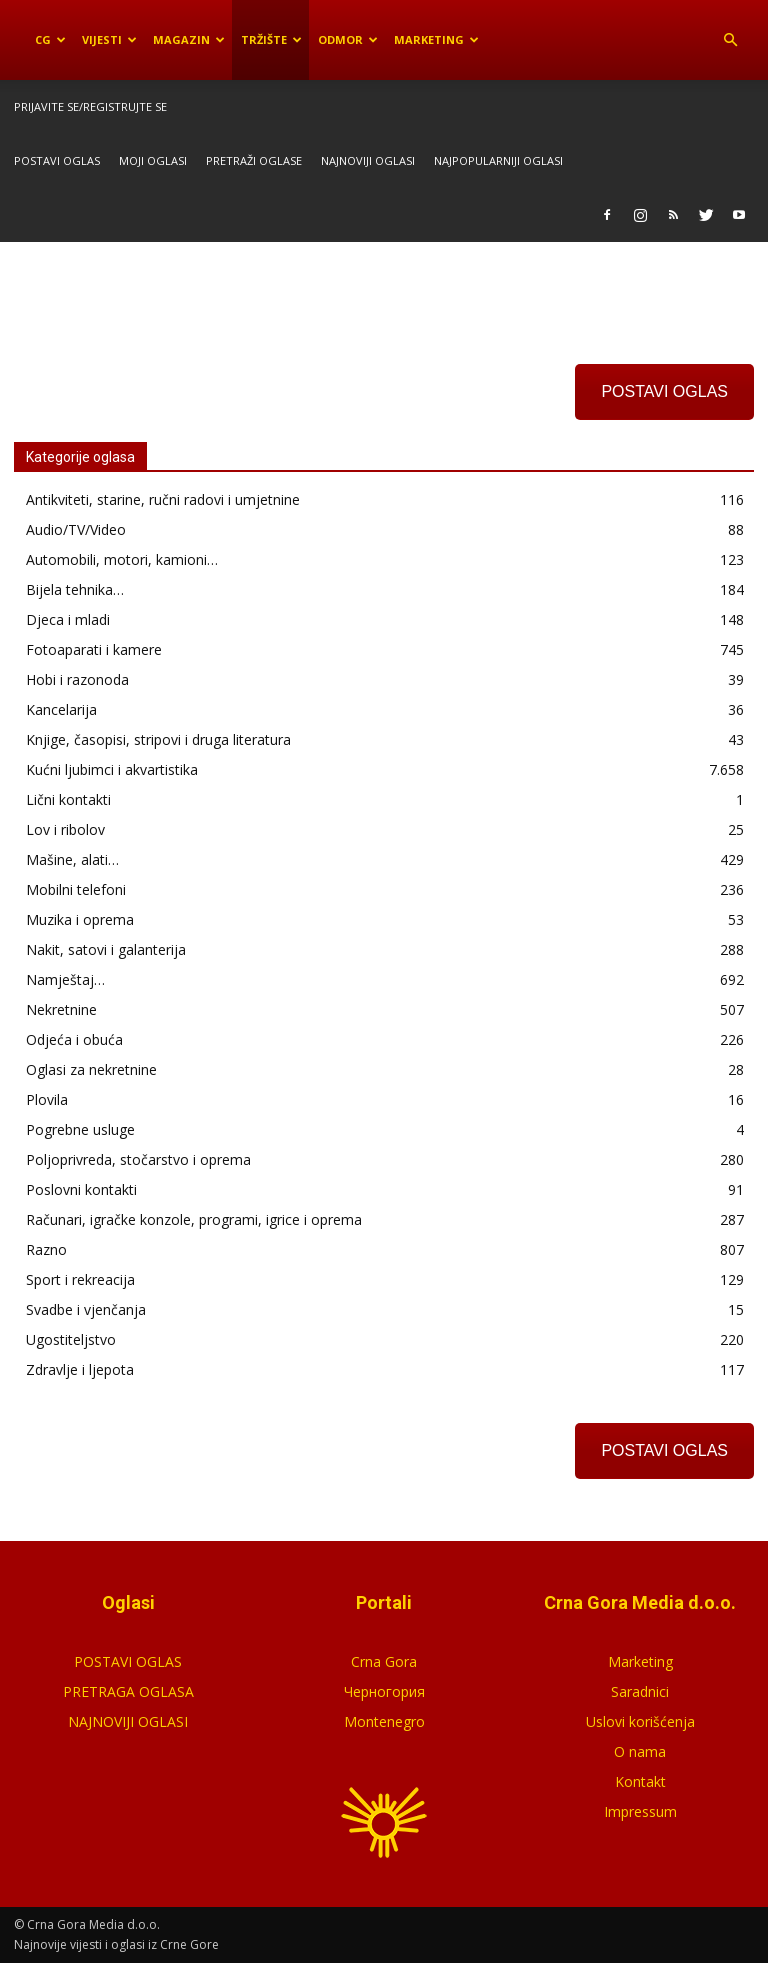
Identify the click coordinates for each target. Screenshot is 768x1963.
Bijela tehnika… (75, 589)
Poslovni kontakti (81, 1189)
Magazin (189, 39)
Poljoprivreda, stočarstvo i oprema (138, 1159)
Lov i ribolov (65, 829)
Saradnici (640, 1691)
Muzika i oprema (80, 919)
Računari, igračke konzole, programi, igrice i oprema (194, 1219)
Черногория (384, 1691)
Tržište (271, 39)
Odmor (348, 39)
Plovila (47, 1099)
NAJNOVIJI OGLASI (128, 1721)
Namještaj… (65, 979)
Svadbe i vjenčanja (86, 1309)
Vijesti (109, 39)
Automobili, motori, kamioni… (122, 559)
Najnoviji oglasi (368, 160)
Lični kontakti (68, 799)
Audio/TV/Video (76, 529)
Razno (46, 1249)
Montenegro (384, 1721)
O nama (640, 1751)
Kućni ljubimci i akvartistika (112, 769)
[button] (730, 40)
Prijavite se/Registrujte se (90, 106)
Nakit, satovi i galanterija (106, 949)
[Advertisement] (384, 286)
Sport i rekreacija (80, 1279)
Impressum (640, 1811)
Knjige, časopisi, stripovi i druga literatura (158, 739)
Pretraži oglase (254, 160)
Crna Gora (384, 1661)
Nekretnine (61, 1009)
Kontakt (640, 1781)
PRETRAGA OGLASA (128, 1691)
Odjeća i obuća (74, 1039)
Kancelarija (61, 709)
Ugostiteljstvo (71, 1339)
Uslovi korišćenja (640, 1721)
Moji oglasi (153, 160)
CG (50, 39)
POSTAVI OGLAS (664, 391)
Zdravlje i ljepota (80, 1369)
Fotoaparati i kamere (94, 649)
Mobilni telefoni (76, 889)
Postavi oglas (57, 160)
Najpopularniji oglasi (498, 160)
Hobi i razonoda (77, 679)
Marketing (436, 39)
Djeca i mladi (68, 619)
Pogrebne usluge (80, 1129)
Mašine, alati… (72, 859)
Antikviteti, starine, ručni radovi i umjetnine (163, 499)
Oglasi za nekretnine (91, 1069)
